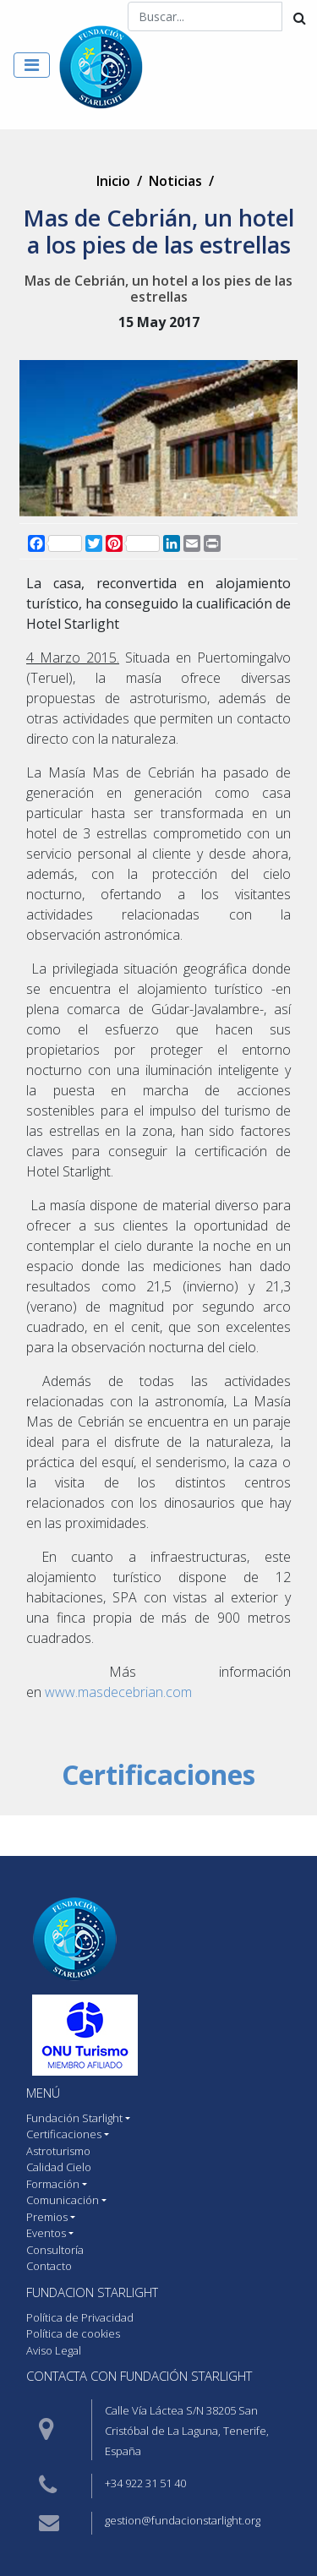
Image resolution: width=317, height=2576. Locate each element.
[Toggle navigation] (32, 65)
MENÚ (43, 2092)
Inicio (113, 181)
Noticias (175, 181)
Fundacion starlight (92, 2292)
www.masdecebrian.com (118, 1692)
